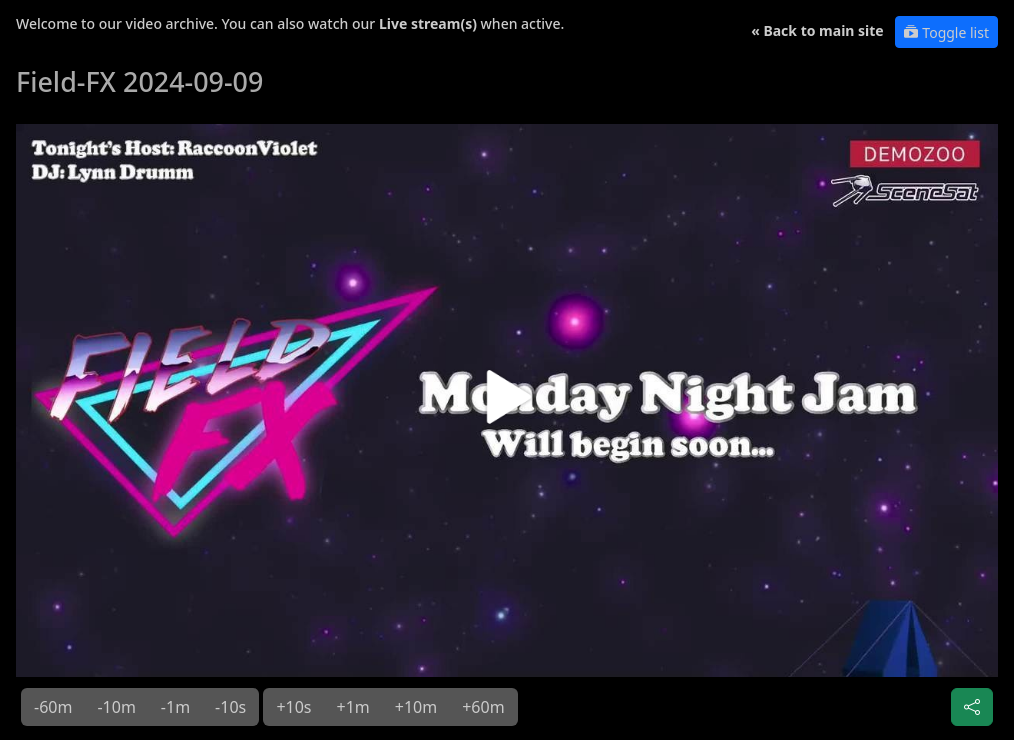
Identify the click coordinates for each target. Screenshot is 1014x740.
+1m (353, 707)
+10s (293, 707)
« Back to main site (817, 30)
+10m (416, 707)
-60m (53, 707)
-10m (116, 707)
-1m (175, 707)
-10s (230, 707)
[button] (507, 404)
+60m (483, 707)
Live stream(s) (428, 23)
